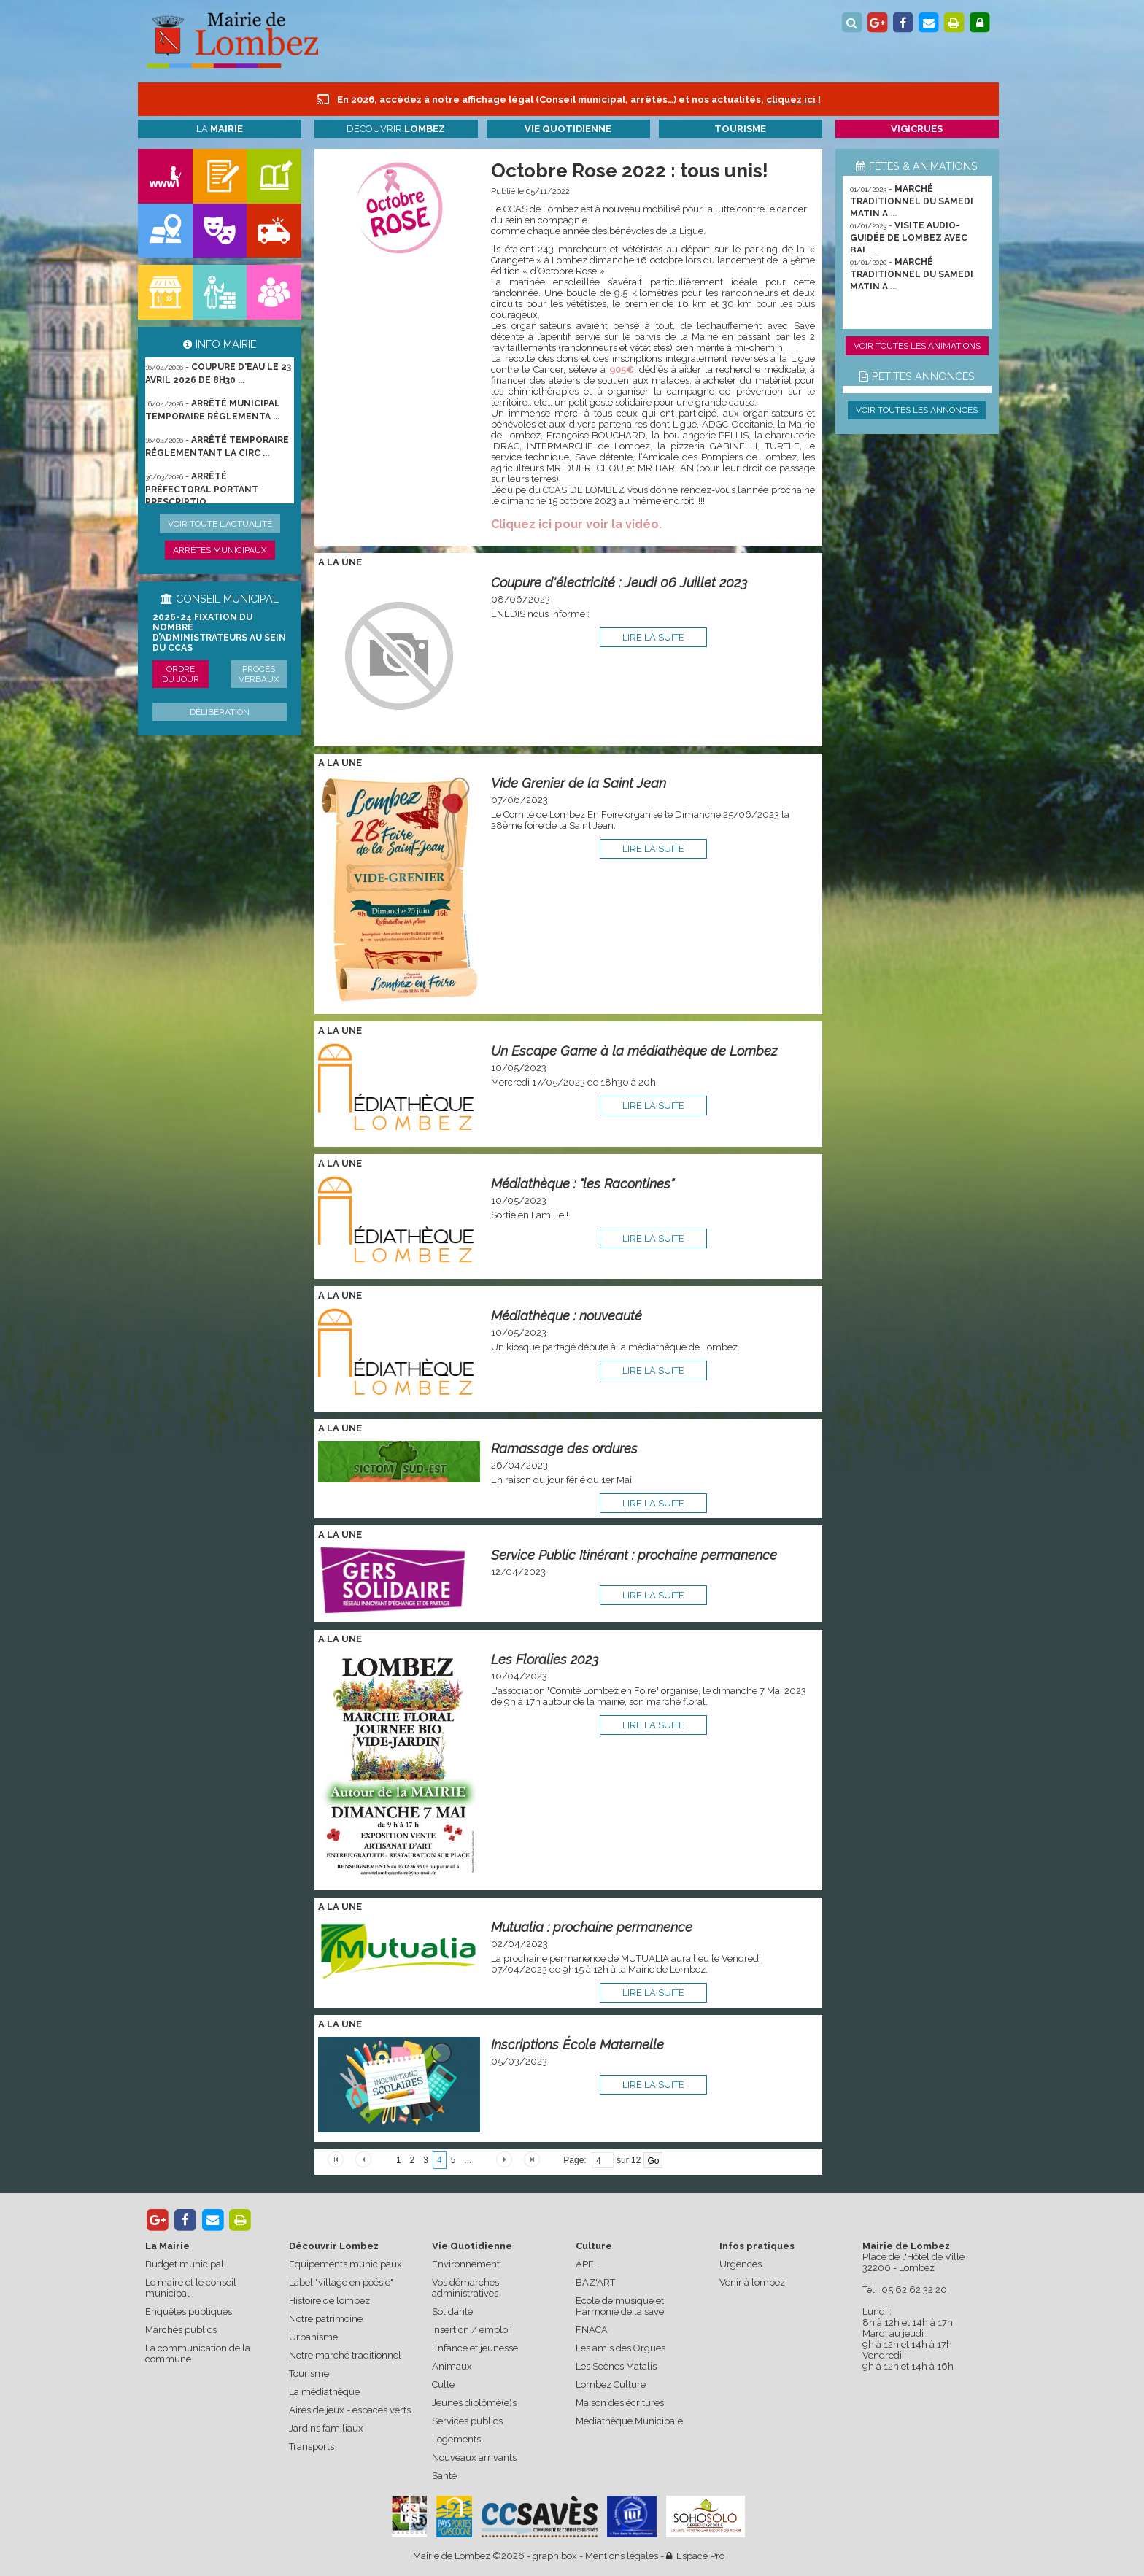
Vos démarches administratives (465, 2288)
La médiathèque (324, 2391)
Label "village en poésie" (341, 2282)
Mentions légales (621, 2555)
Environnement (466, 2264)
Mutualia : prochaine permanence (591, 1927)
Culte (443, 2384)
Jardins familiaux (326, 2428)
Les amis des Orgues (620, 2348)
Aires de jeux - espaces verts (350, 2410)
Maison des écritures (620, 2402)
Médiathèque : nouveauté (566, 1315)
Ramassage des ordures (564, 1448)
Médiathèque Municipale (629, 2421)
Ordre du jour (180, 674)
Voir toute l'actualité (220, 524)
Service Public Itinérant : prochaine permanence (634, 1555)
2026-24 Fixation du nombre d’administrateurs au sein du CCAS (219, 632)
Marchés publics (181, 2329)
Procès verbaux (259, 674)
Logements (456, 2439)
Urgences (740, 2264)
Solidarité (452, 2311)
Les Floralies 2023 (544, 1659)
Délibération (220, 712)
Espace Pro (695, 2555)
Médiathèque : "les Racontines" (582, 1183)
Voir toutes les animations (917, 346)
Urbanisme (313, 2337)
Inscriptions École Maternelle (577, 2044)
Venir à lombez (752, 2282)
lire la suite (653, 637)
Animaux (452, 2366)
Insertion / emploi (471, 2329)
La (219, 128)
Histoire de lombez (329, 2300)
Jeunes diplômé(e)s (474, 2402)
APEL (587, 2264)
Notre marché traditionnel (345, 2355)
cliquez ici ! (793, 99)
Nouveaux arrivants (474, 2457)
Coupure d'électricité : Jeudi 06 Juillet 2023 (619, 582)
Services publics (467, 2421)
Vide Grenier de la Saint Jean (578, 783)
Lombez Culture (611, 2384)
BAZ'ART (595, 2282)
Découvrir (396, 128)
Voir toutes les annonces (917, 410)
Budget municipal (184, 2264)
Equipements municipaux (345, 2264)
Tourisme (309, 2373)
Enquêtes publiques (188, 2311)
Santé (444, 2475)
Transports (311, 2446)
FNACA (592, 2329)
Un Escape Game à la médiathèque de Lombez (634, 1051)
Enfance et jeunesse (475, 2348)
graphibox (555, 2555)
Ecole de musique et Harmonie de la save (620, 2306)
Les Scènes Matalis (616, 2366)
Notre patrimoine (326, 2318)
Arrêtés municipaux (220, 550)
